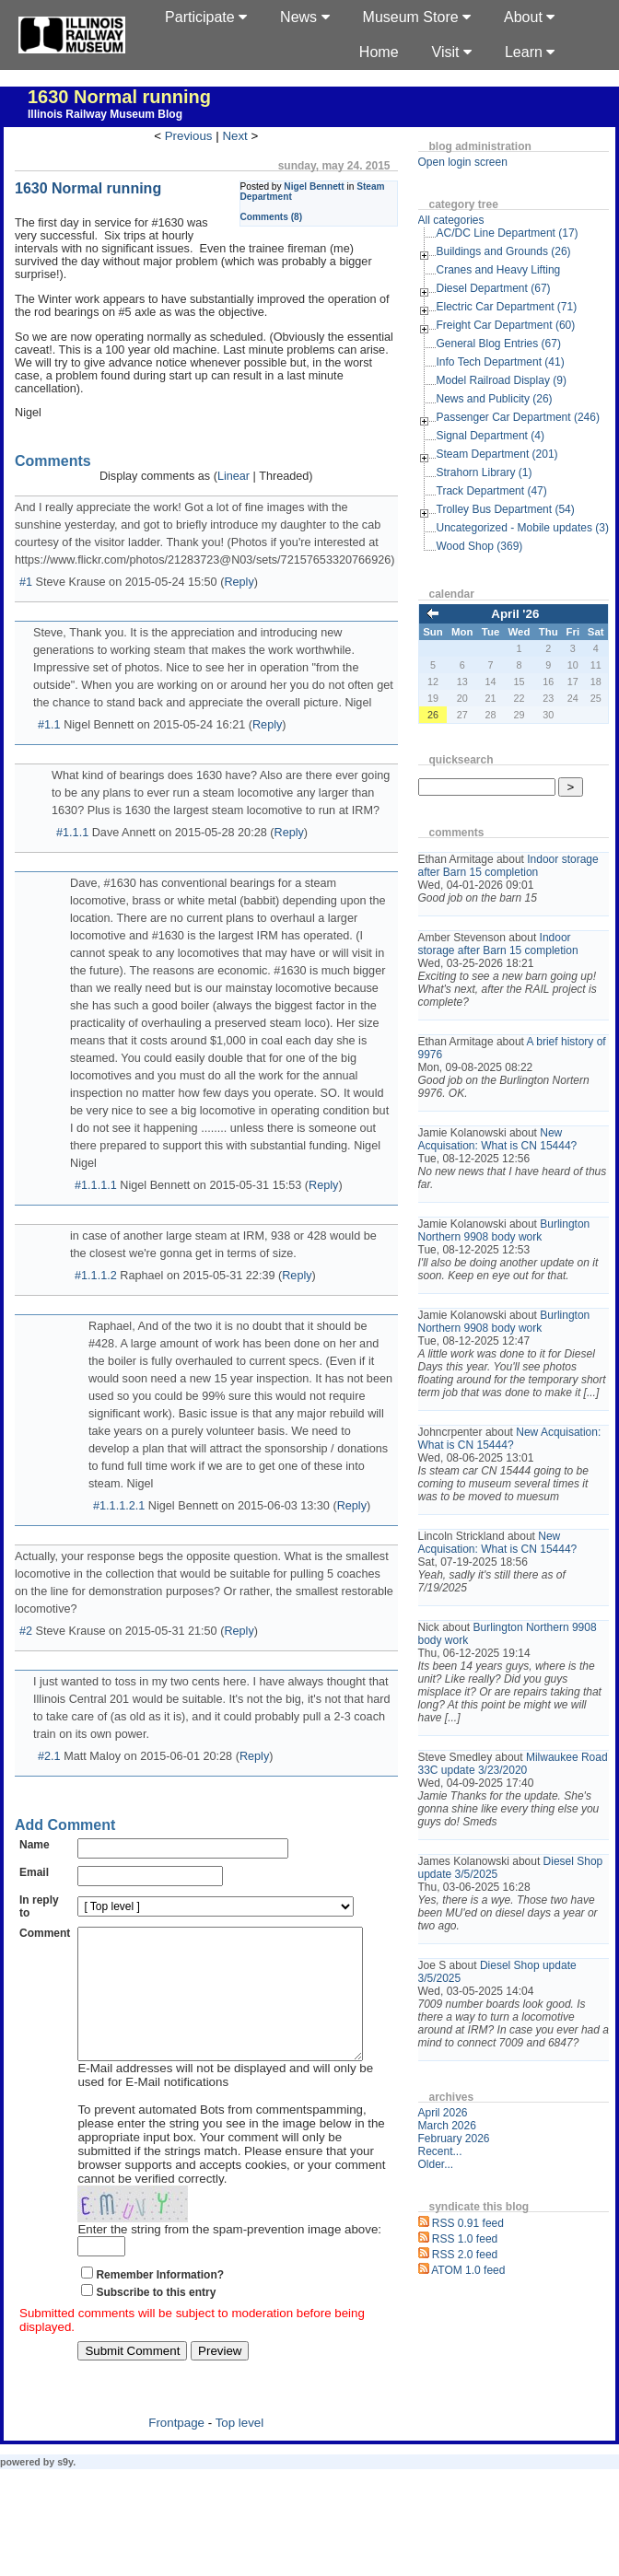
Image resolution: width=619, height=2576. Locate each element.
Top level (240, 2450)
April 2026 (443, 2112)
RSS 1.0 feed (464, 2238)
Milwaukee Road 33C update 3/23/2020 (513, 1764)
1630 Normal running (119, 97)
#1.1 (49, 724)
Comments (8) (271, 217)
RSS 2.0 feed (464, 2254)
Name (34, 1844)
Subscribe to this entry (156, 2320)
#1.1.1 (72, 832)
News (304, 17)
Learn (530, 52)
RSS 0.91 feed (468, 2223)
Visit (452, 52)
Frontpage (176, 2450)
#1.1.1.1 (96, 1185)
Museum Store (417, 17)
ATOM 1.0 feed (468, 2270)
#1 (25, 582)
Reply (238, 582)
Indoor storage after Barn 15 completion (508, 866)
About (529, 17)
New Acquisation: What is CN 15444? (498, 1139)
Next (234, 136)
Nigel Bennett (314, 186)
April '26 (515, 614)
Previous (189, 136)
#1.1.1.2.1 (119, 1505)
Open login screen (463, 162)
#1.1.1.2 (96, 1275)
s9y (65, 2489)
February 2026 (454, 2138)
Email (34, 1872)
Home (379, 52)
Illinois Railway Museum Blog (105, 114)
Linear (233, 476)
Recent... (440, 2151)
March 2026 (447, 2125)
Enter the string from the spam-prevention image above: (229, 2257)
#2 (25, 1631)
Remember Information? (160, 2302)
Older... (436, 2164)
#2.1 (49, 1756)
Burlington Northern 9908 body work (504, 1230)
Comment (44, 1933)
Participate (206, 17)
